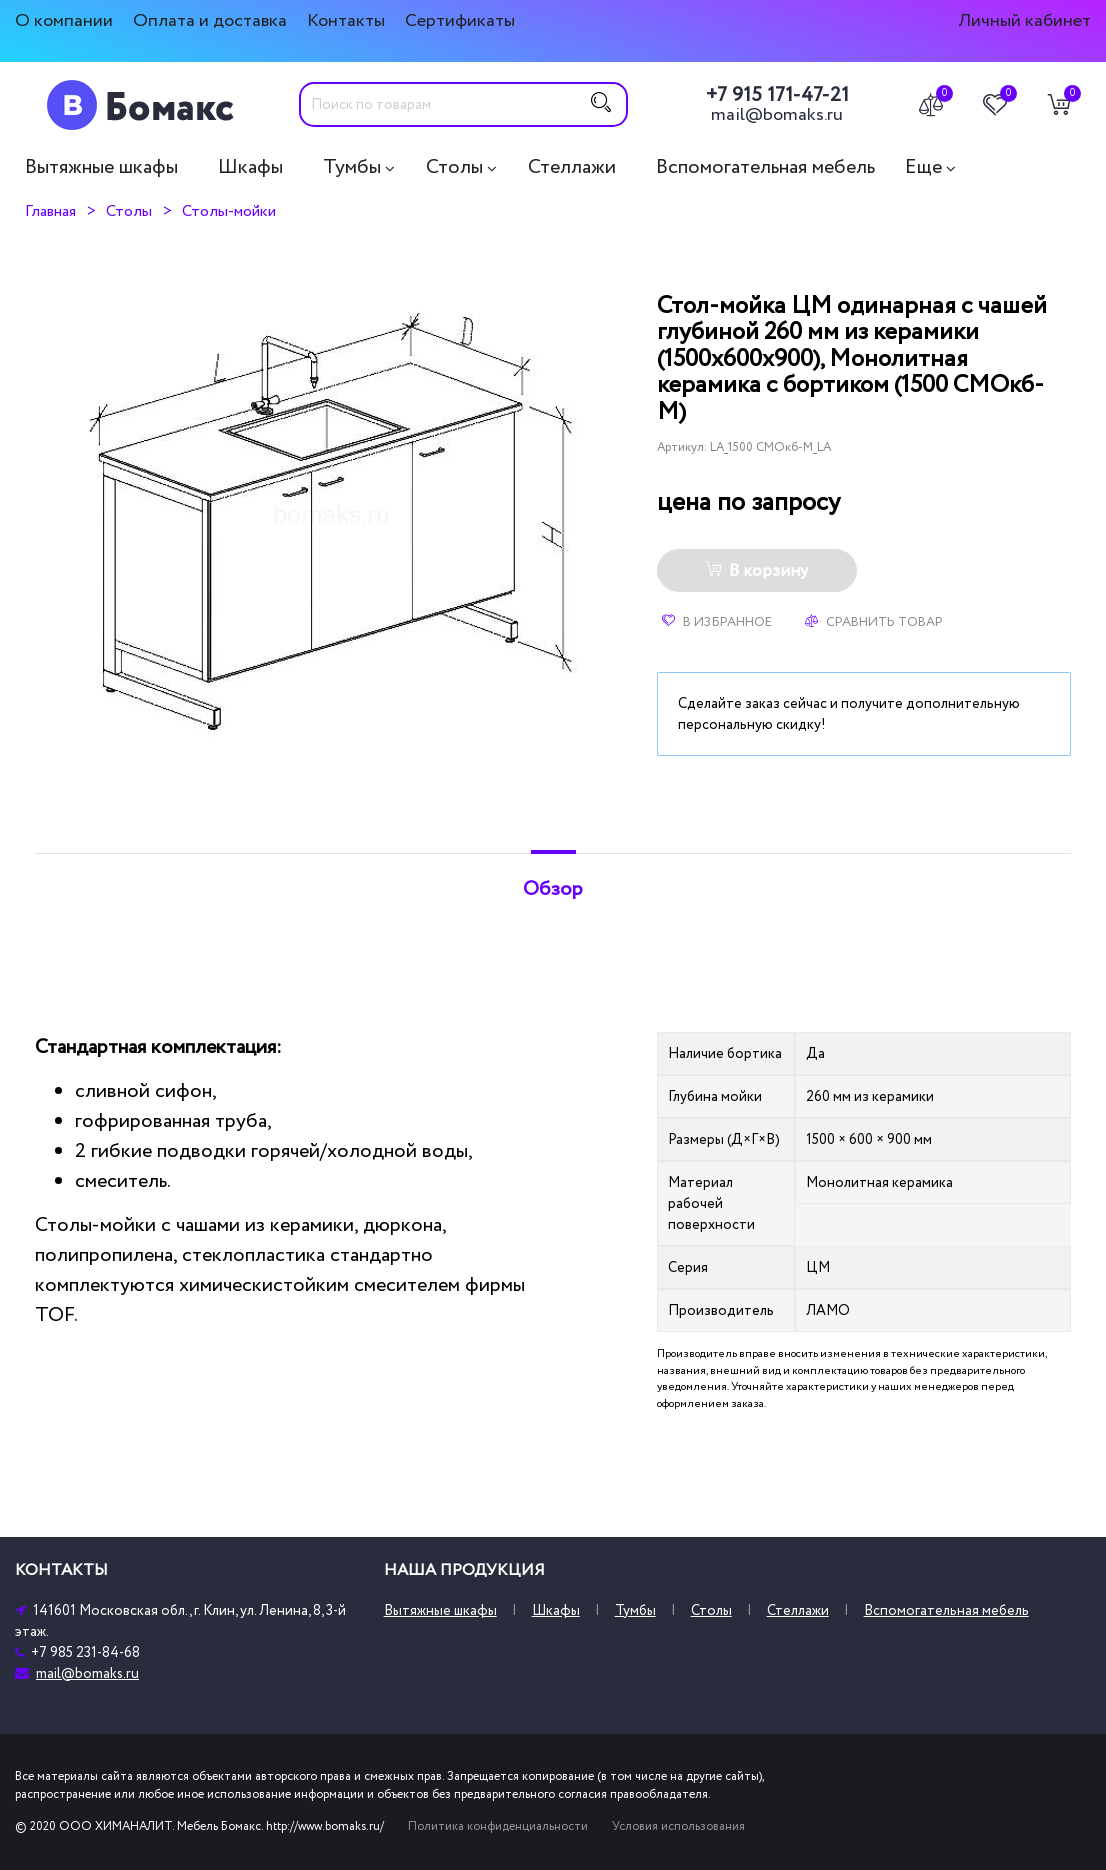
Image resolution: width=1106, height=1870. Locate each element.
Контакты (346, 20)
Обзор (553, 889)
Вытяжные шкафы (101, 167)
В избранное (717, 622)
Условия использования (678, 1826)
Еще (923, 167)
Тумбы (352, 167)
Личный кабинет (1024, 20)
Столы (454, 167)
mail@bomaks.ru (777, 115)
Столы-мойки (229, 211)
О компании (64, 20)
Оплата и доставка (210, 20)
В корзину (756, 571)
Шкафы (250, 167)
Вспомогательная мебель (765, 167)
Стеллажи (572, 167)
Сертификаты (460, 20)
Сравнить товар (874, 622)
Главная (50, 211)
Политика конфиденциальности (498, 1826)
